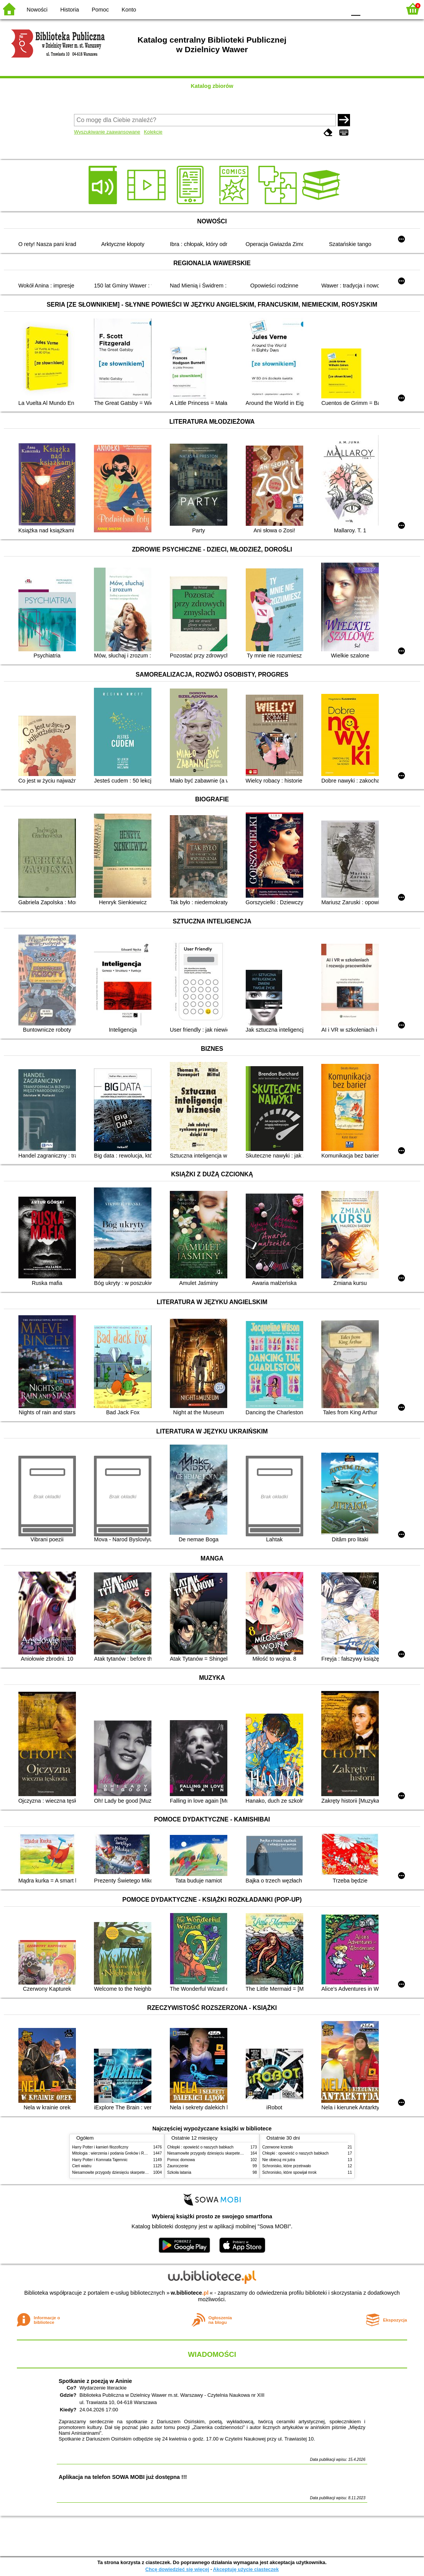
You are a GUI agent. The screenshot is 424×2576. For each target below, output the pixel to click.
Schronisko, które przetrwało (286, 2166)
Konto (129, 10)
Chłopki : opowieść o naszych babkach (200, 2147)
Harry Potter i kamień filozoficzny (100, 2147)
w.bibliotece (190, 2293)
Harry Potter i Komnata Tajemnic (100, 2160)
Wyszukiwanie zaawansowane (107, 132)
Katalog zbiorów (212, 86)
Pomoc (100, 10)
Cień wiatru (81, 2166)
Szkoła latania (179, 2172)
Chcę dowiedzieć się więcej (177, 2569)
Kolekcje (153, 132)
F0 (355, 8)
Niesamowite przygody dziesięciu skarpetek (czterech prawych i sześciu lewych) (140, 2172)
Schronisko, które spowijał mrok (289, 2172)
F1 (369, 8)
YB (322, 8)
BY (338, 8)
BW (307, 8)
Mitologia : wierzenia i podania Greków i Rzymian (114, 2153)
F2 (386, 8)
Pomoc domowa (181, 2160)
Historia (69, 10)
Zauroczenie (177, 2166)
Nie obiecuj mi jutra (278, 2160)
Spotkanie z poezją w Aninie (95, 2381)
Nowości (37, 10)
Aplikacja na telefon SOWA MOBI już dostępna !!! (123, 2477)
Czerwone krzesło (277, 2147)
